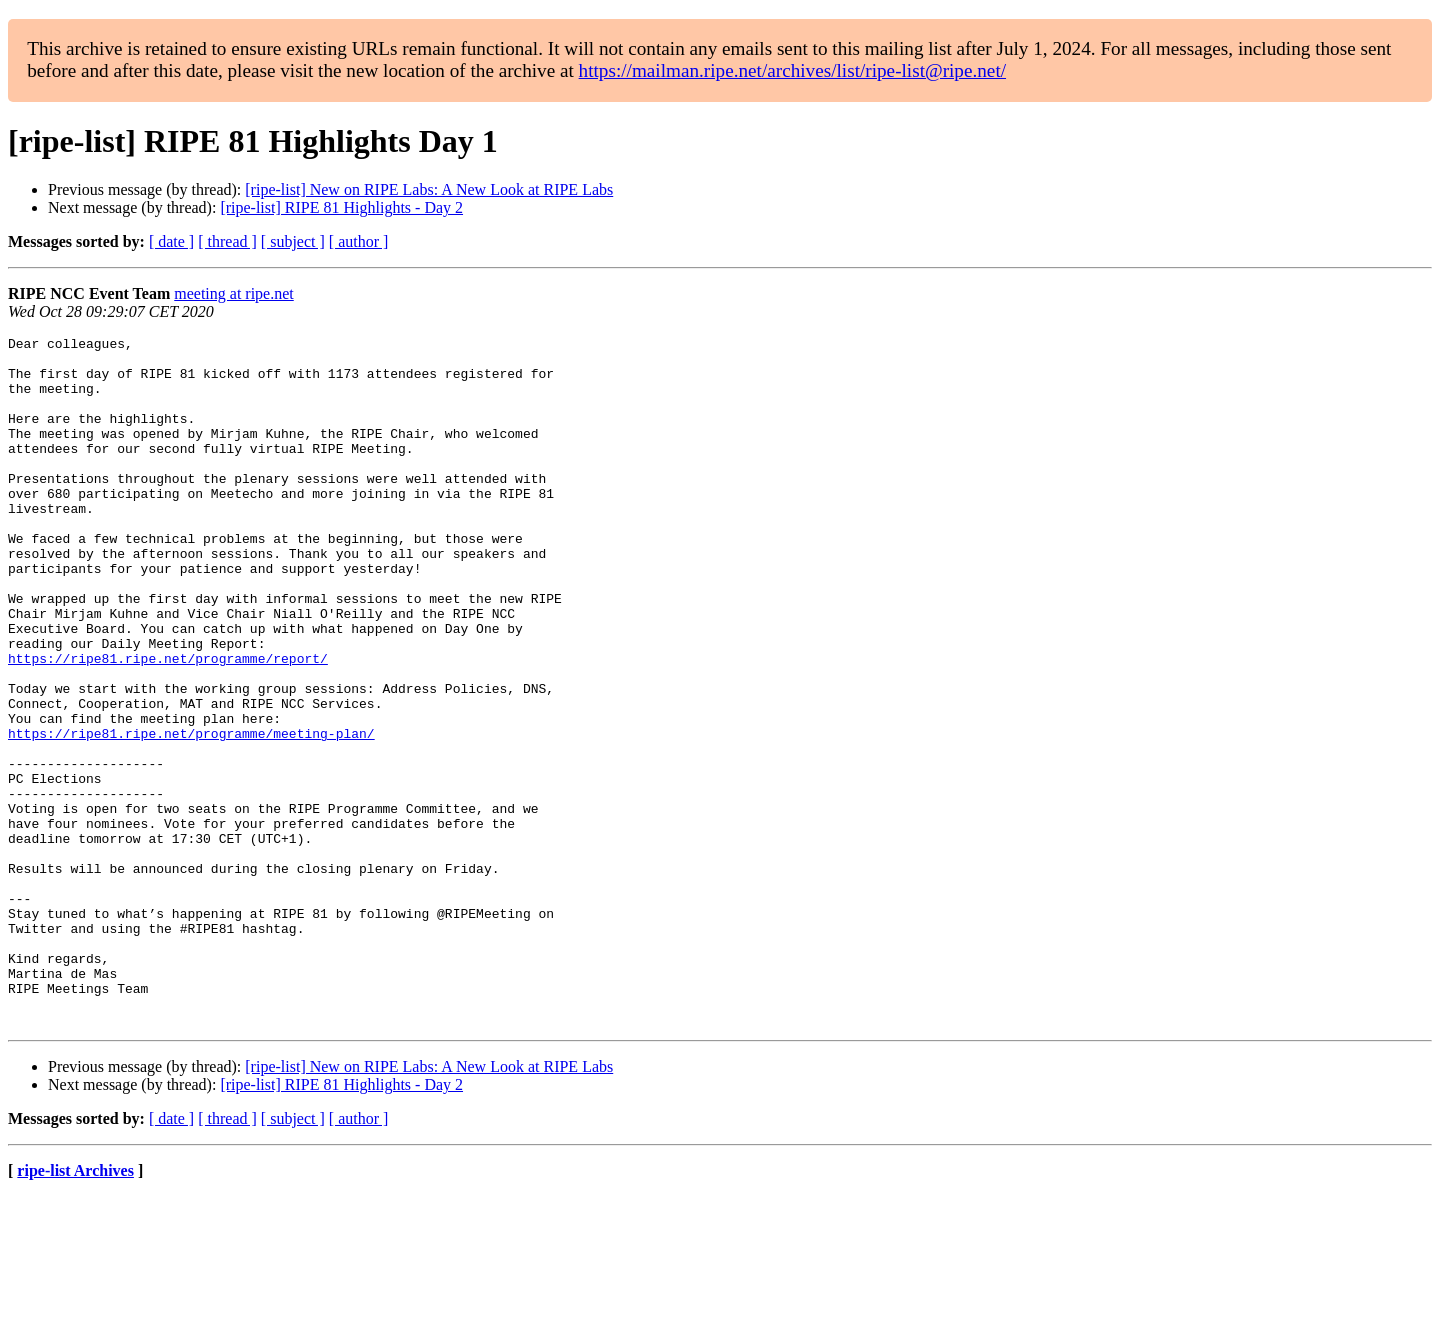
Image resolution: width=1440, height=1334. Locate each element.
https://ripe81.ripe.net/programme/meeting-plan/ (191, 814)
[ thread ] (227, 241)
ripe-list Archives (75, 1308)
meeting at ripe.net (234, 293)
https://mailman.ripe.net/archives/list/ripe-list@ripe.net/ (792, 70)
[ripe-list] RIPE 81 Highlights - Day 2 (341, 207)
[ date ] (171, 241)
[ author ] (359, 241)
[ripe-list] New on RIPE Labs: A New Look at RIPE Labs (429, 189)
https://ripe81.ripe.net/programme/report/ (168, 724)
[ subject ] (293, 241)
